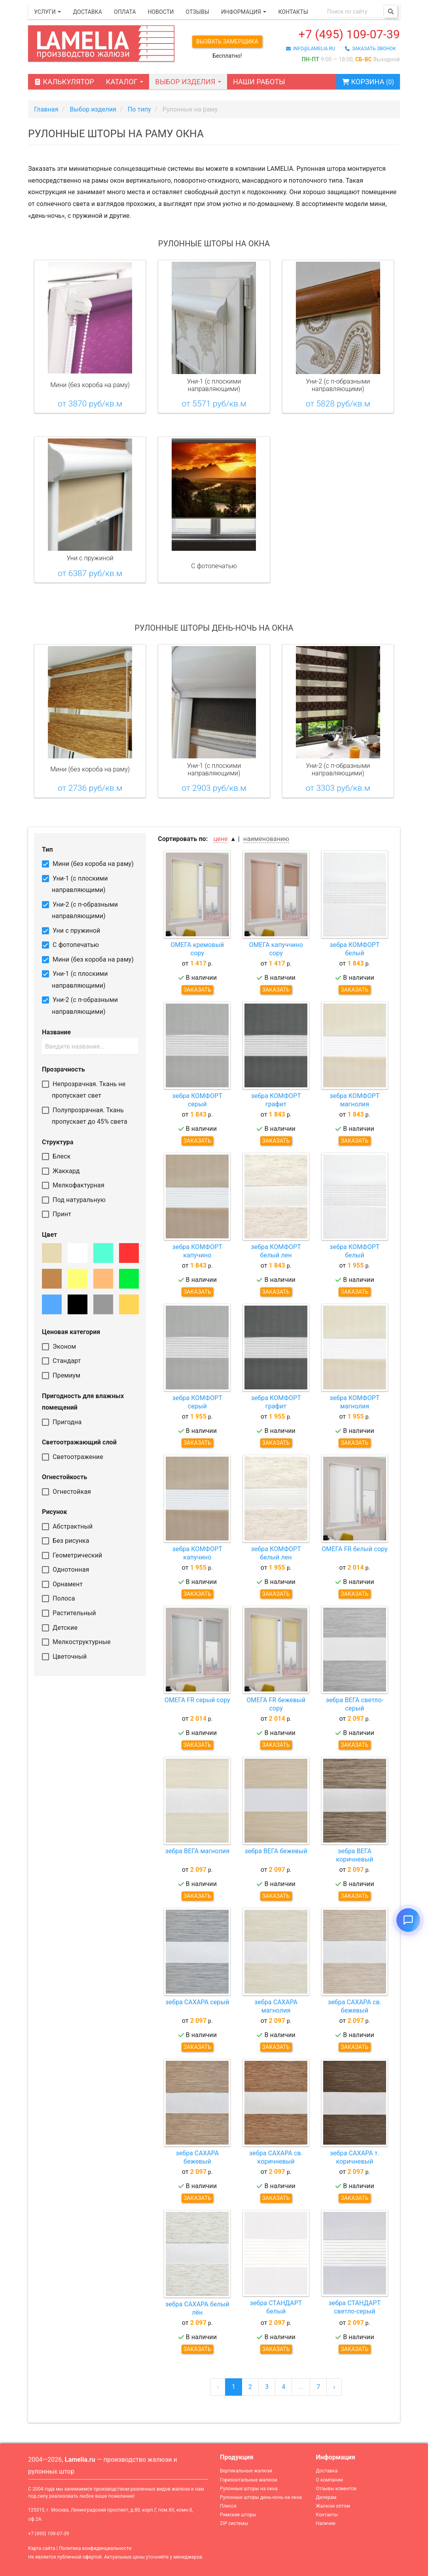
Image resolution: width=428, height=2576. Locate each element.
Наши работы (259, 81)
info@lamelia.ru (310, 48)
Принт (56, 1214)
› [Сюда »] (334, 2387)
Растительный (69, 1613)
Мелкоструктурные (76, 1642)
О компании (329, 2480)
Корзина (368, 81)
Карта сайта (41, 2548)
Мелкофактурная (73, 1185)
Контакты (293, 12)
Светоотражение (72, 1457)
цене (220, 839)
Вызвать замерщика (227, 41)
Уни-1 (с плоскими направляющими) (75, 884)
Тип (47, 849)
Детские (60, 1627)
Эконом (59, 1346)
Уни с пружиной (71, 930)
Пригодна (61, 1422)
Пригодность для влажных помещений (83, 1402)
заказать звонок (370, 48)
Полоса (58, 1598)
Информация (243, 12)
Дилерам (326, 2497)
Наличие (325, 2523)
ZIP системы (234, 2523)
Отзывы (197, 12)
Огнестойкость (64, 1477)
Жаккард (61, 1171)
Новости (161, 12)
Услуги (47, 12)
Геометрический (72, 1555)
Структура (57, 1142)
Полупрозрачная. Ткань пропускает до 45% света (84, 1116)
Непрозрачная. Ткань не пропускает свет (83, 1090)
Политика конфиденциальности (95, 2548)
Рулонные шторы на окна (249, 2488)
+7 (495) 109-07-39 (349, 34)
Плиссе (228, 2506)
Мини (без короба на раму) (88, 863)
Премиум (61, 1375)
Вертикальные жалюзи (246, 2471)
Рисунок (54, 1512)
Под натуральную (74, 1200)
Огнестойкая (66, 1491)
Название (56, 1032)
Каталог (125, 81)
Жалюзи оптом (333, 2506)
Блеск (56, 1156)
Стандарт (61, 1361)
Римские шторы (238, 2514)
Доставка (87, 12)
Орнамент (62, 1584)
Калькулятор (64, 81)
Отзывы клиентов (336, 2488)
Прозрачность (63, 1069)
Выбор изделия (188, 81)
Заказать (197, 990)
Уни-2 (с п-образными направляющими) (80, 910)
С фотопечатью (70, 945)
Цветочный (64, 1656)
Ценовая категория (71, 1332)
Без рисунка (65, 1540)
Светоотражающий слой (79, 1442)
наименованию (266, 839)
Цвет (49, 1234)
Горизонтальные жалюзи (248, 2480)
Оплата (125, 12)
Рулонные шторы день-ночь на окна (261, 2497)
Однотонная (65, 1569)
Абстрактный (67, 1526)
